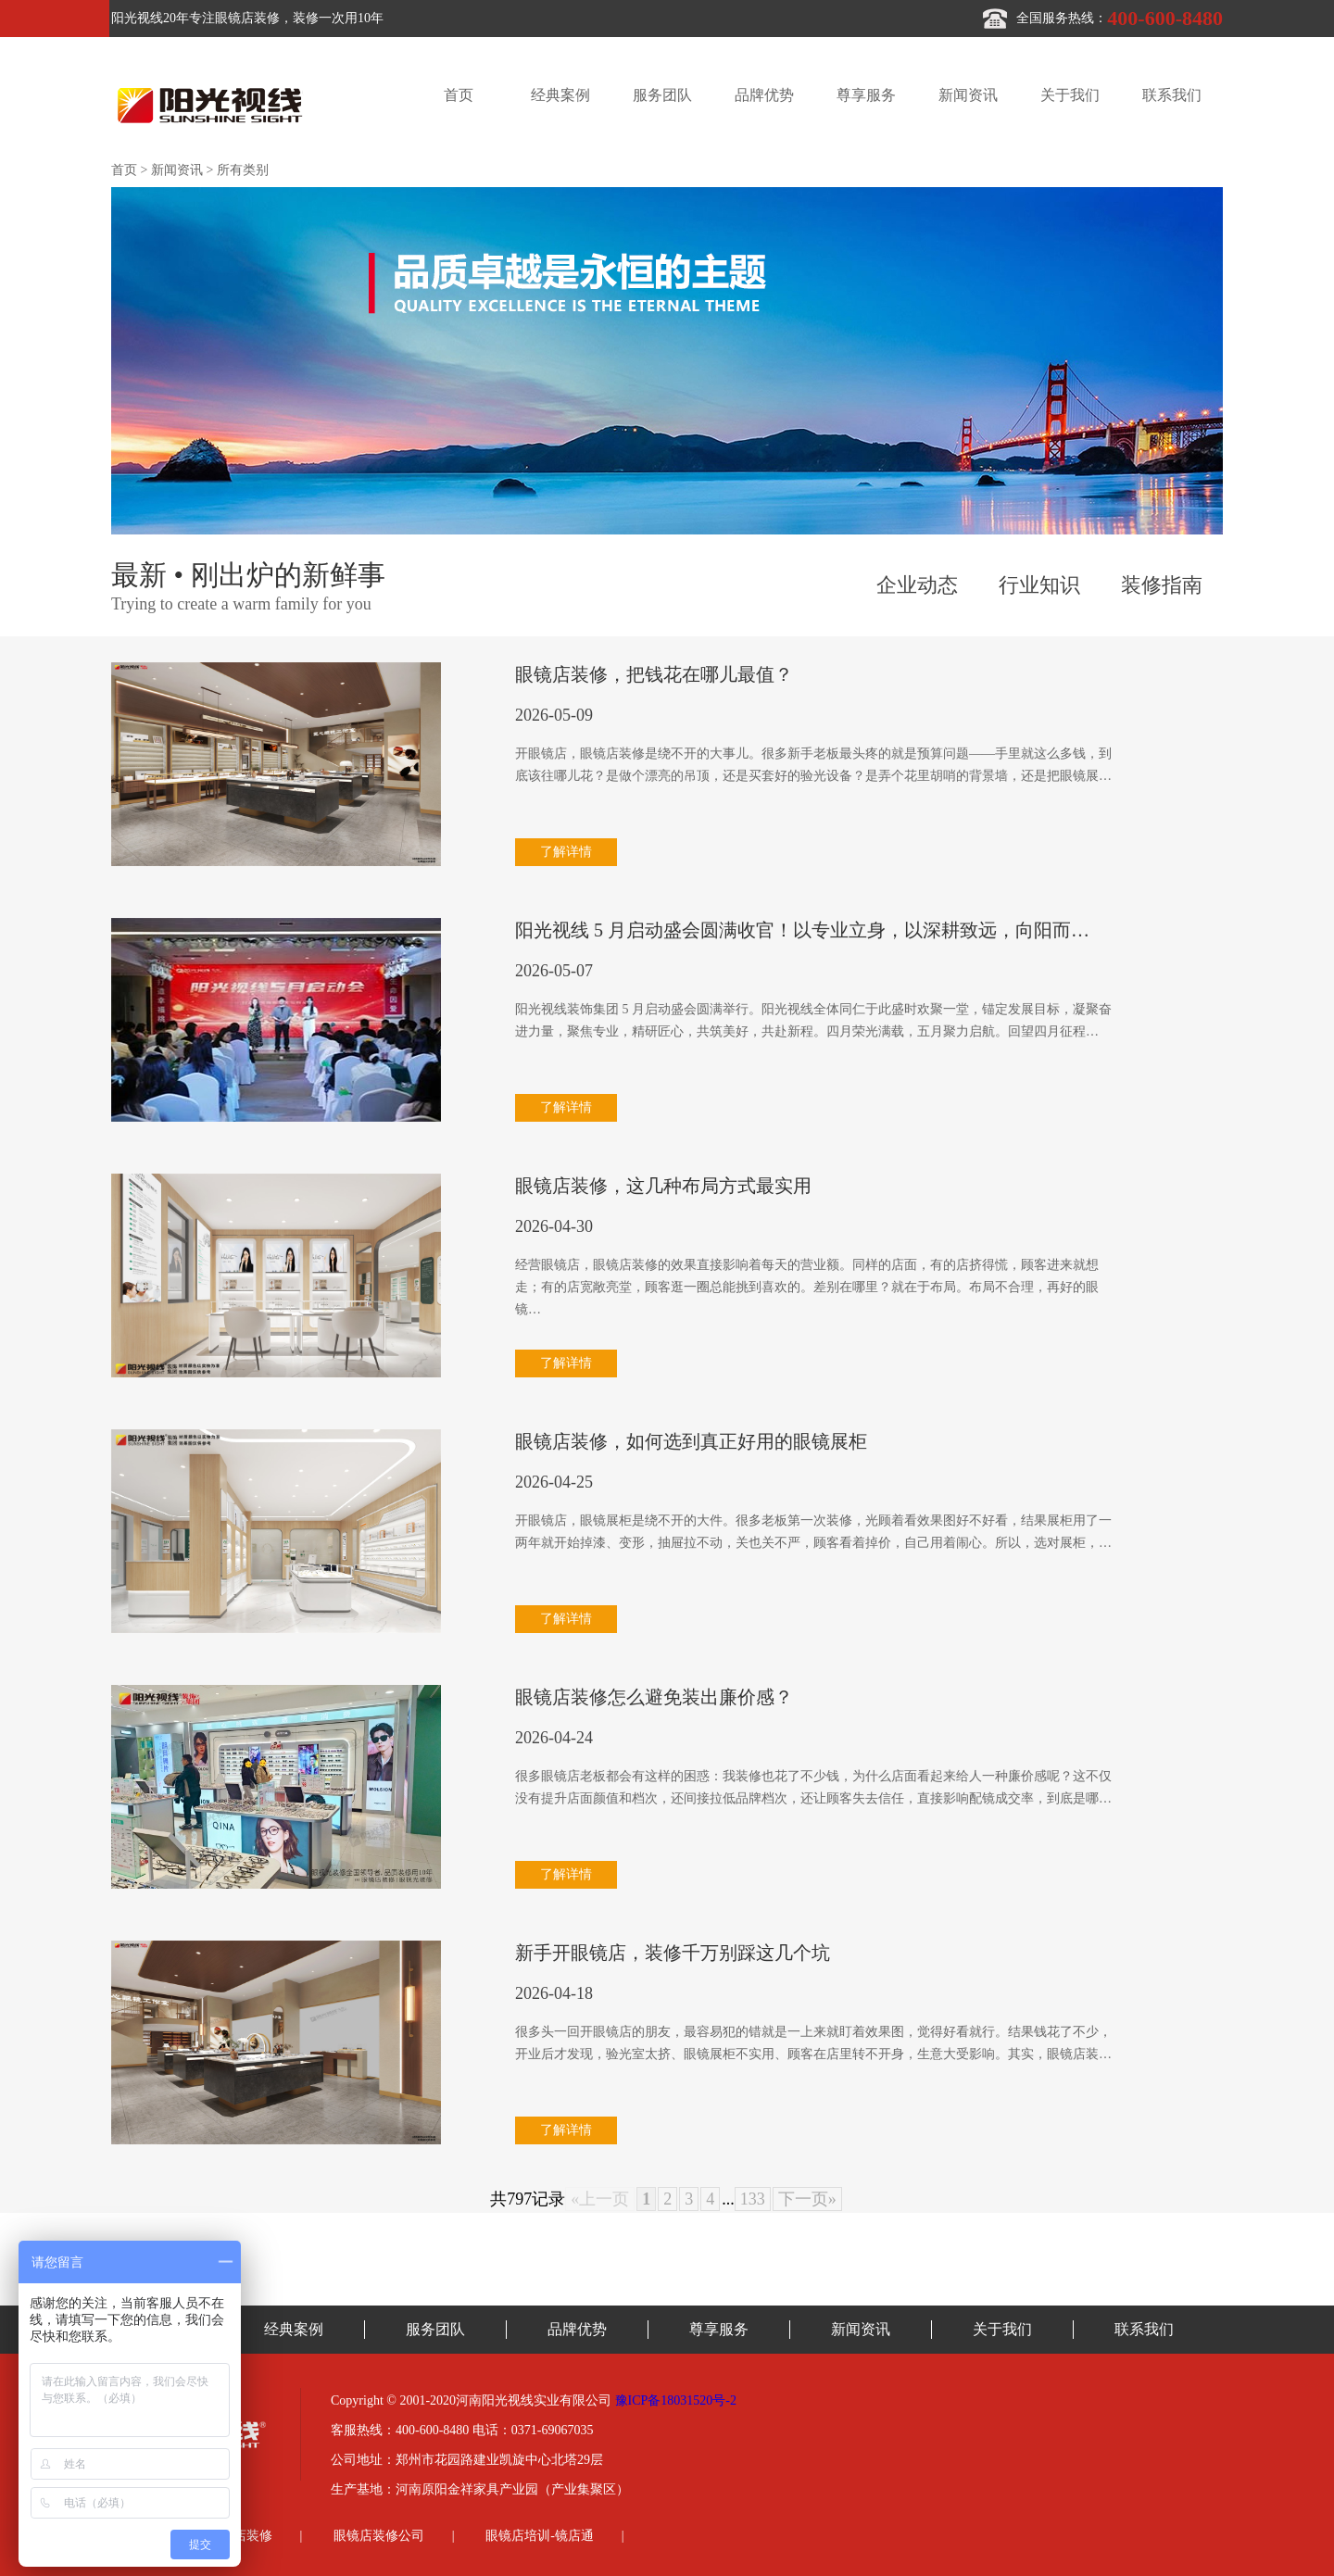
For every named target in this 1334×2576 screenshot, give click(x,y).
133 (752, 2199)
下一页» (807, 2199)
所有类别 (243, 170)
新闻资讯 (968, 95)
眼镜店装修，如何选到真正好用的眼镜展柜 (691, 1441)
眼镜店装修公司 (379, 2536)
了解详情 (566, 852)
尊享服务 (866, 95)
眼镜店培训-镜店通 (539, 2536)
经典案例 (560, 95)
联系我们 (1172, 95)
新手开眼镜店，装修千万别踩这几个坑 (672, 1952)
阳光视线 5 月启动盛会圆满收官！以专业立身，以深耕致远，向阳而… (802, 930)
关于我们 (1070, 95)
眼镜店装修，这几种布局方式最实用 (663, 1185)
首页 (458, 95)
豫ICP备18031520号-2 (675, 2400)
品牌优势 (764, 95)
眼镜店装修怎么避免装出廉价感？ (654, 1697)
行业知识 (1039, 585)
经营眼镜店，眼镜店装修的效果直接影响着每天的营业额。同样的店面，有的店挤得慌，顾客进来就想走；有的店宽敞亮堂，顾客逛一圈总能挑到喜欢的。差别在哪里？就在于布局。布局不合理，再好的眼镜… (807, 1287)
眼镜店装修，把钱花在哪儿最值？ (654, 674)
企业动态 (917, 585)
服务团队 (662, 95)
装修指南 (1161, 585)
